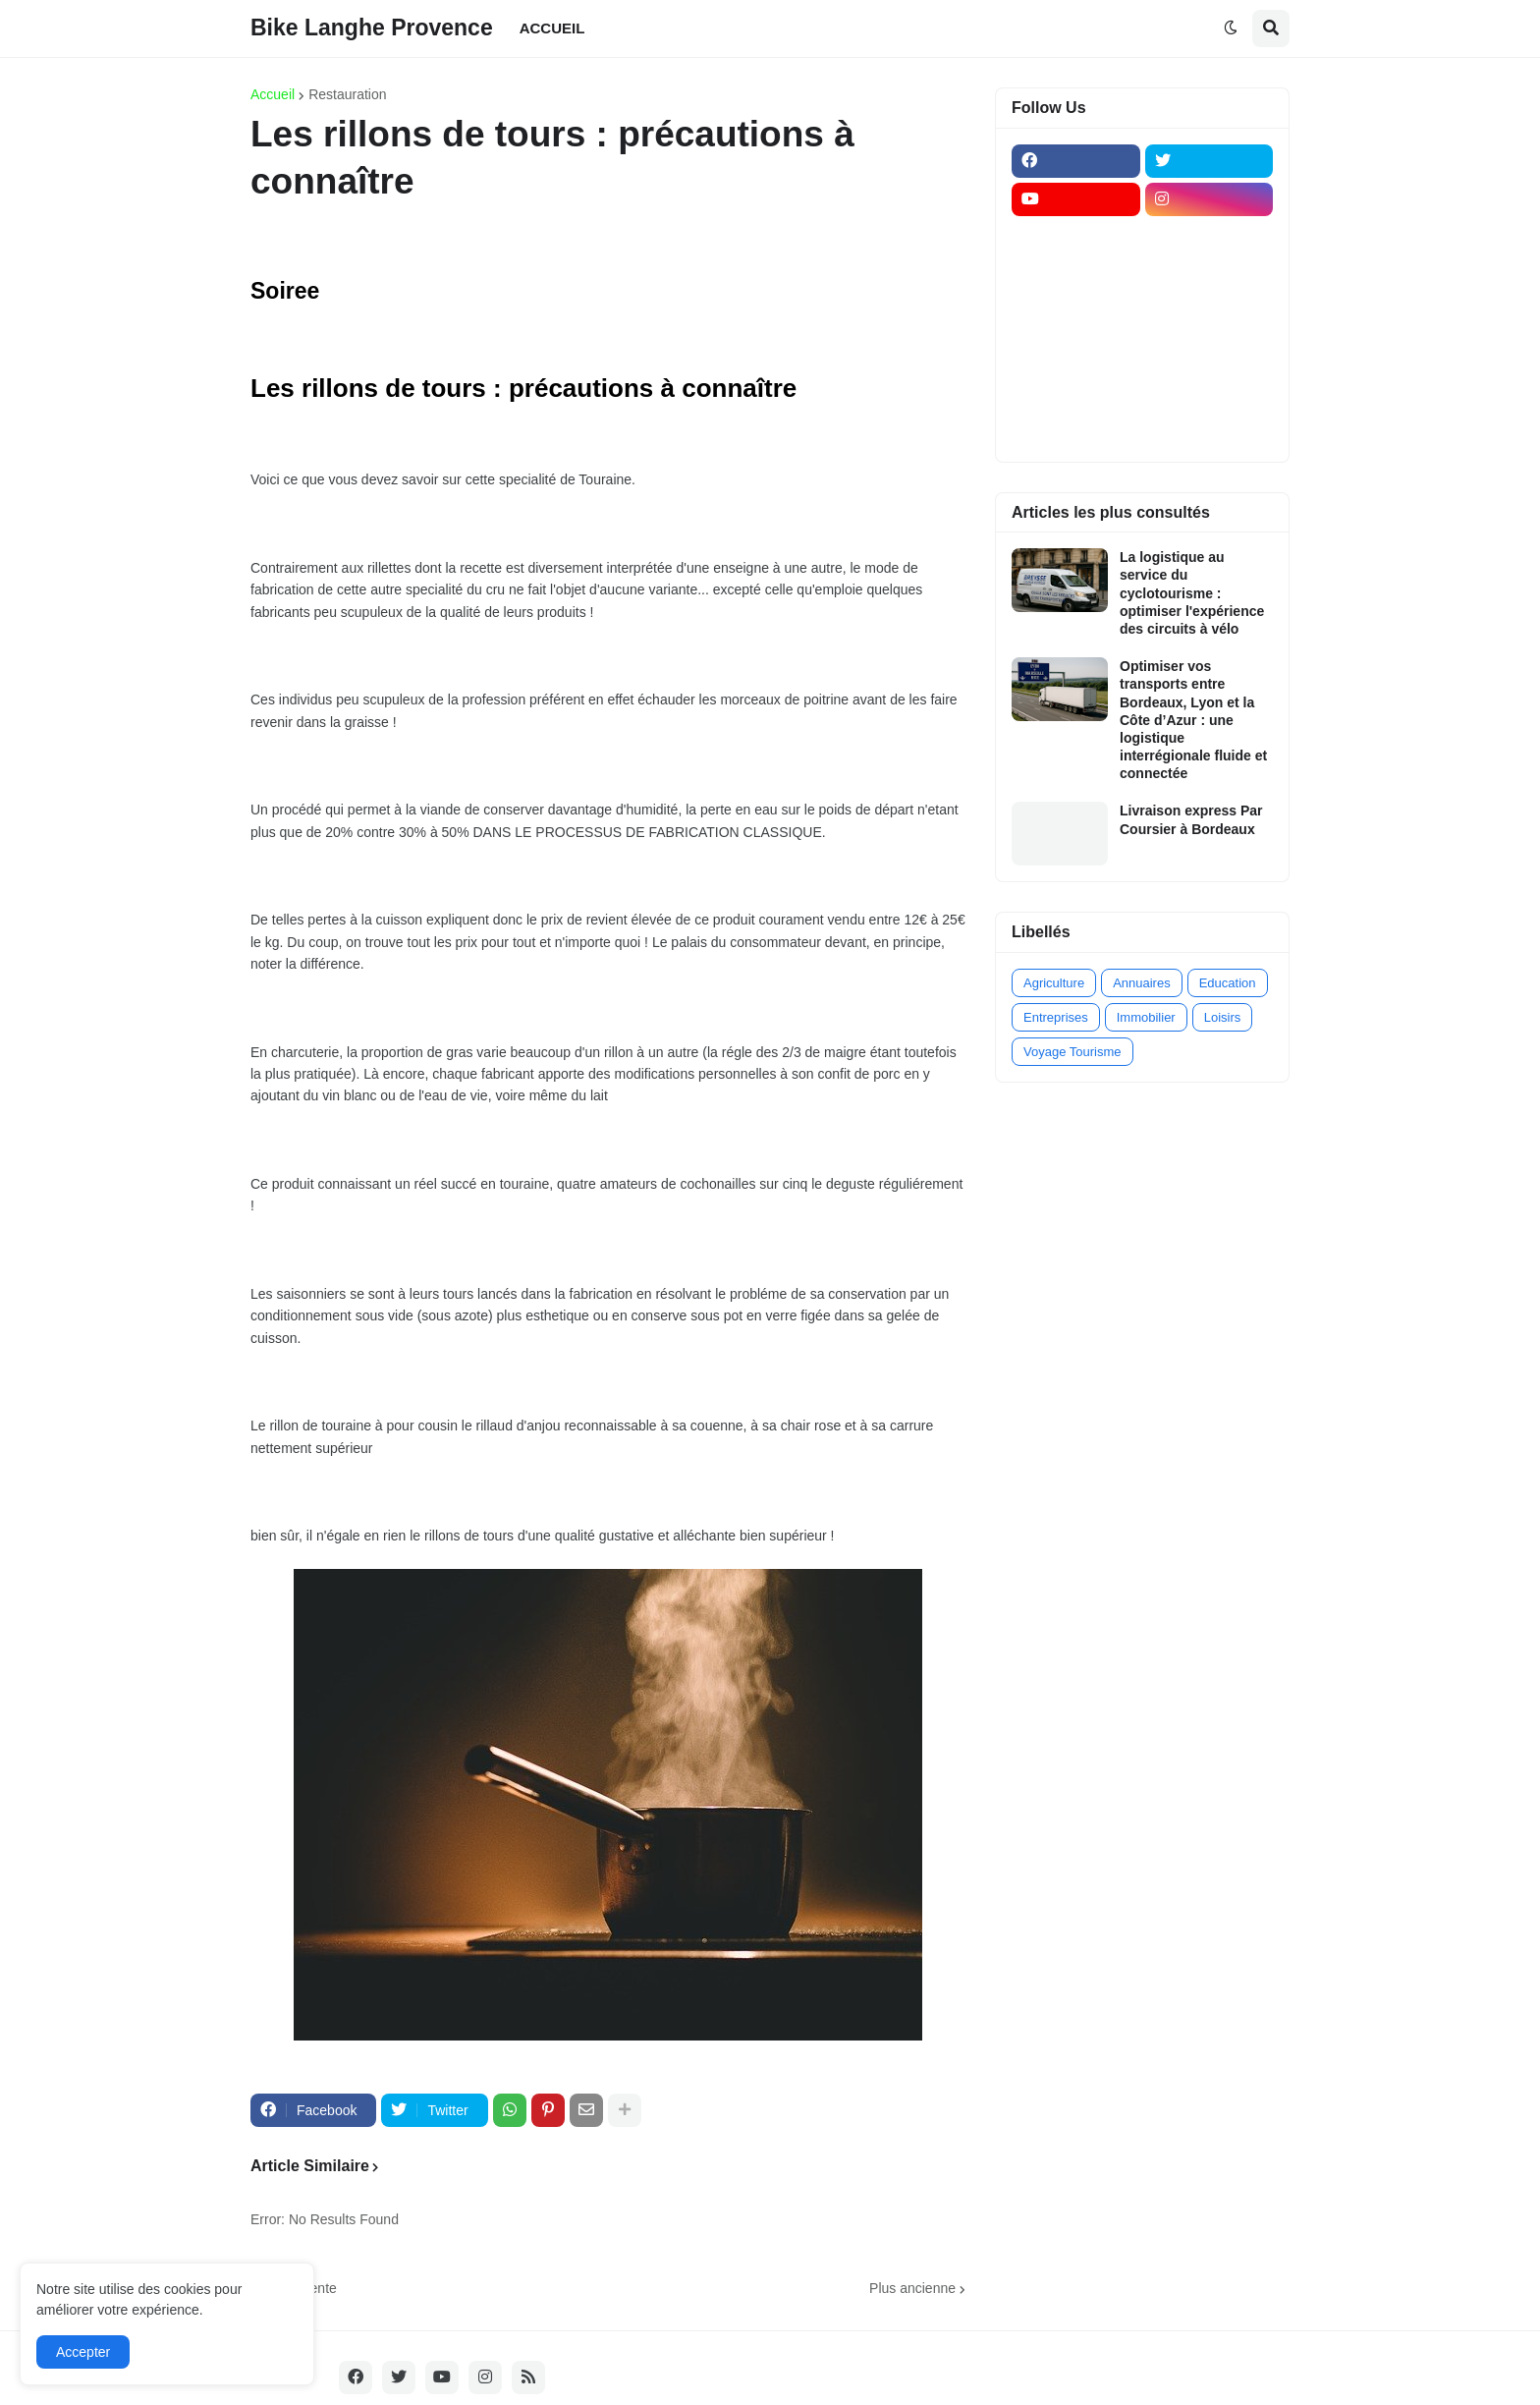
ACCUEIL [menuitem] (552, 28)
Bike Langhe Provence (371, 27)
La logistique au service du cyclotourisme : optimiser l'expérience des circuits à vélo (1192, 593)
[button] (1230, 28)
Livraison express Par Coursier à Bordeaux (1191, 819)
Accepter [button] (83, 2352)
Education (1227, 983)
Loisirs (1222, 1017)
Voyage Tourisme (1072, 1051)
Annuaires (1142, 983)
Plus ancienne (912, 2288)
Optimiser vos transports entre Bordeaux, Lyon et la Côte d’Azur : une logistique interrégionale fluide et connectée (1193, 719)
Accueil (272, 94)
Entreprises (1055, 1017)
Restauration (347, 94)
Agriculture (1053, 983)
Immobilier (1146, 1017)
